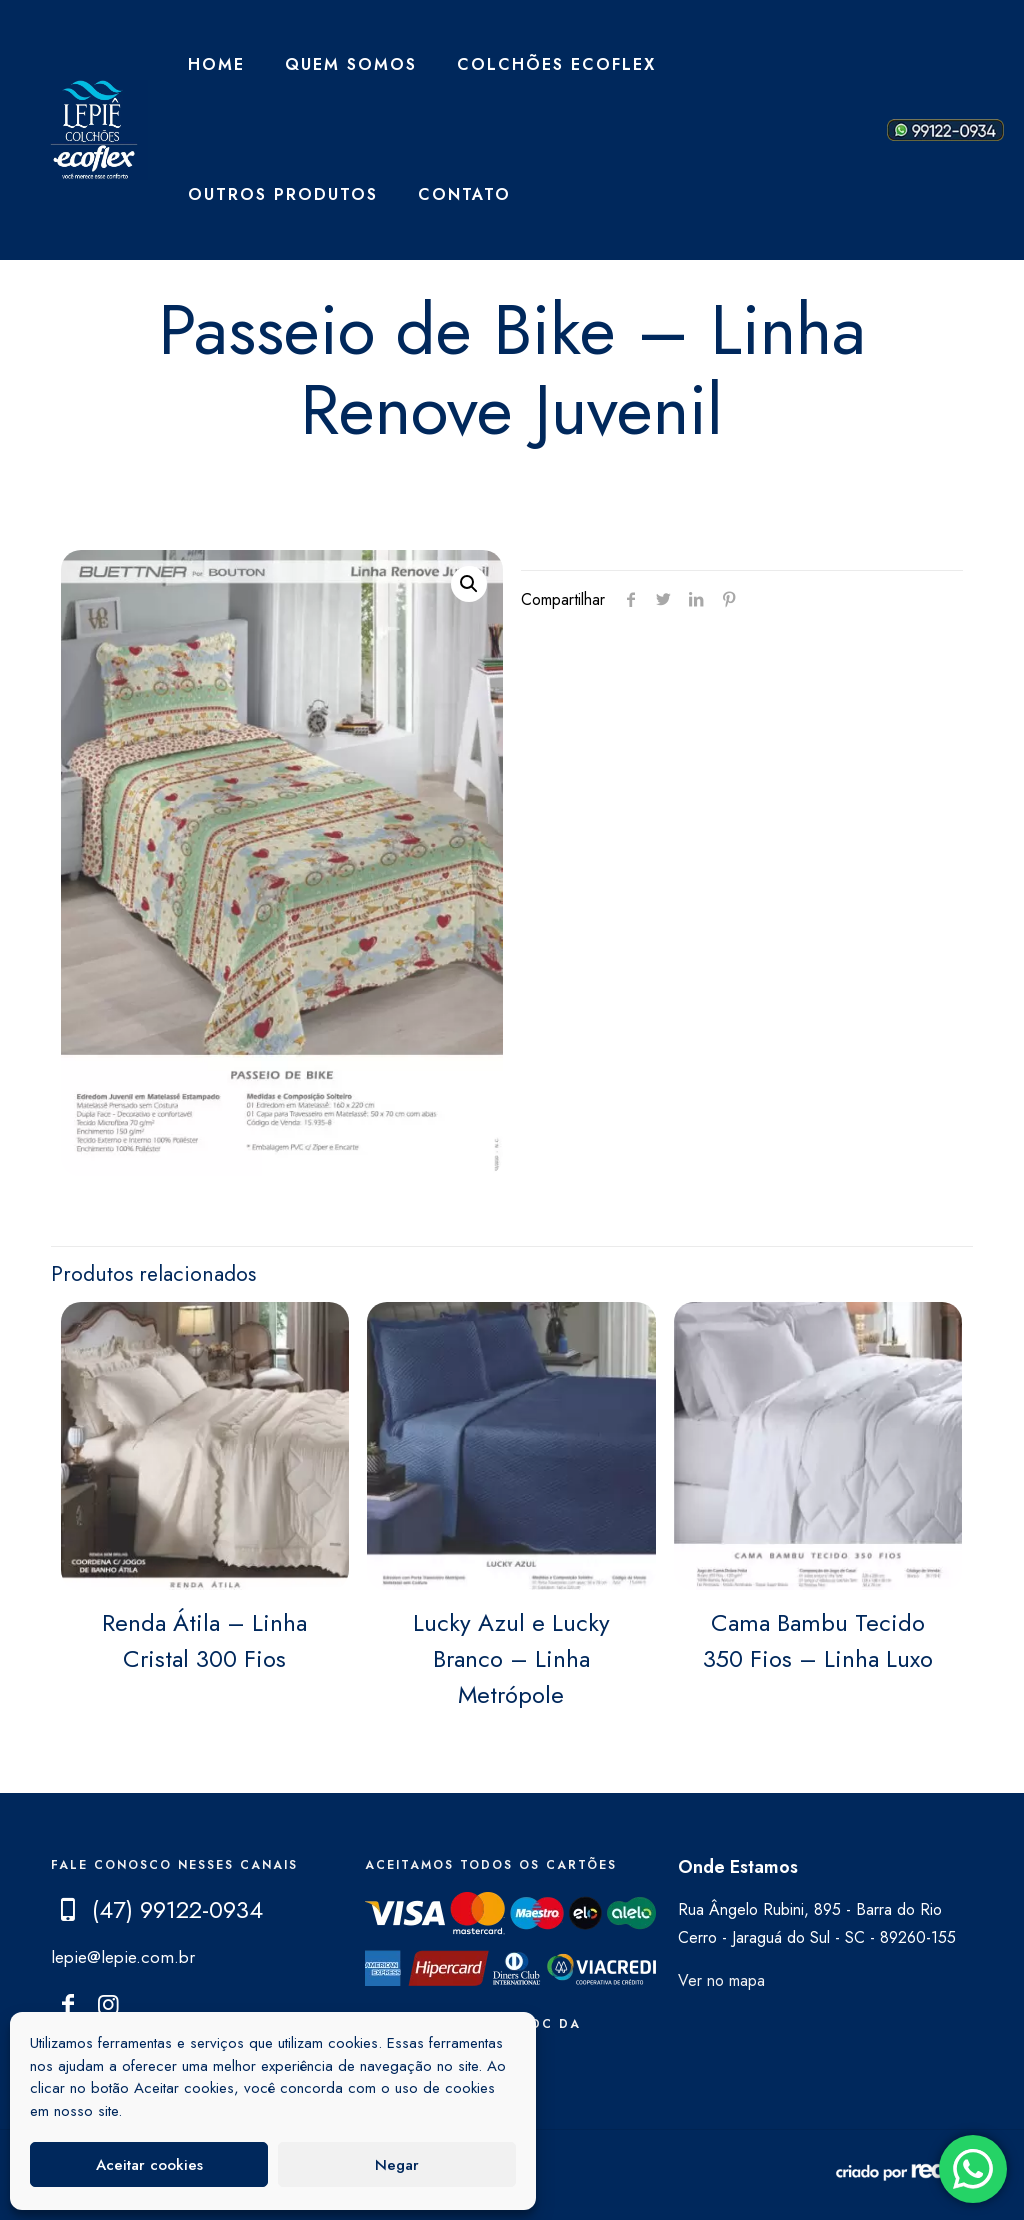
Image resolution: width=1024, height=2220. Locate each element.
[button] (469, 584)
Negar (397, 2165)
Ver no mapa (721, 1980)
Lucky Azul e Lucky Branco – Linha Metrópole (511, 1658)
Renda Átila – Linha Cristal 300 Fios (204, 1640)
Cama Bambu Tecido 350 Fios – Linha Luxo (818, 1640)
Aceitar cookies (149, 2165)
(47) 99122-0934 (177, 1909)
